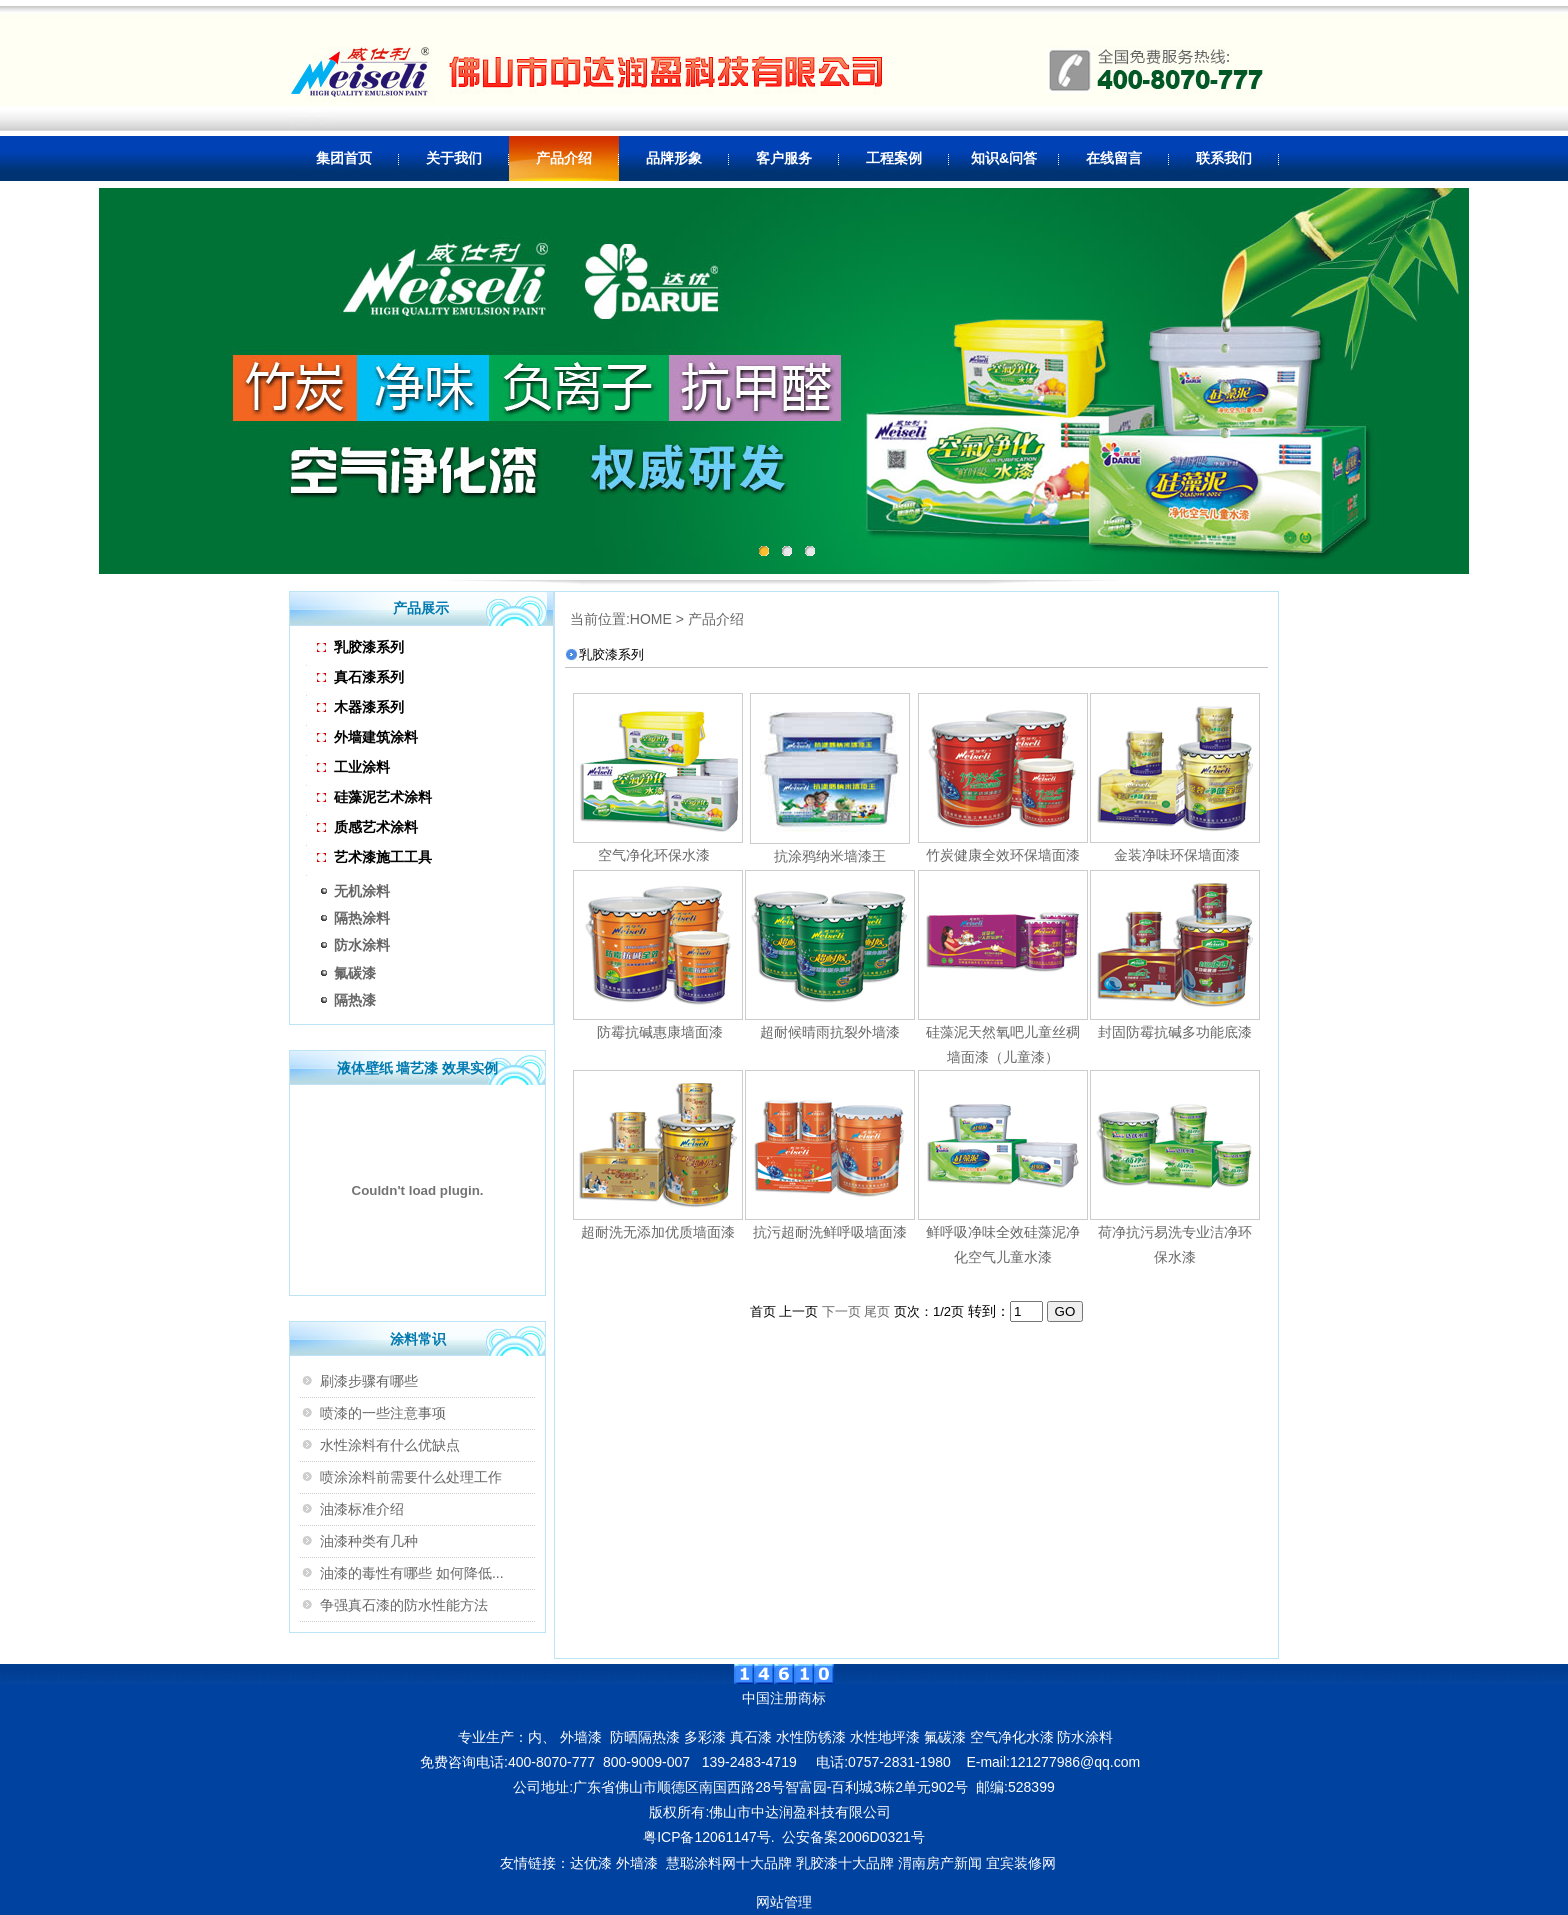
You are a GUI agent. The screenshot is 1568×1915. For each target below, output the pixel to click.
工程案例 (894, 158)
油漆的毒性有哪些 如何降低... (412, 1573)
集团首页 (344, 158)
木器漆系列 (360, 707)
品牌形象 (674, 158)
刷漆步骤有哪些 (369, 1381)
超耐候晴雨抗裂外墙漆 (830, 1032)
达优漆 (591, 1863)
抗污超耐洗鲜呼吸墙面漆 (830, 1232)
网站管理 (784, 1902)
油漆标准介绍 (362, 1509)
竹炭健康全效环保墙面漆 (1003, 855)
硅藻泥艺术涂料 (374, 797)
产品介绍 (564, 158)
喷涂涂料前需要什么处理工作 (411, 1477)
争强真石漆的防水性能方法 (404, 1605)
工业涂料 (353, 767)
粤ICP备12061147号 (707, 1837)
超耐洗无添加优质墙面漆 (658, 1232)
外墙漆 (637, 1863)
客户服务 (784, 158)
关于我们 (454, 158)
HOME (651, 619)
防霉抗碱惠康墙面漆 (658, 1032)
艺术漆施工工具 (374, 857)
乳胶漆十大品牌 (845, 1863)
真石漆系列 (360, 677)
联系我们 (1224, 158)
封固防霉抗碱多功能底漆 (1175, 1032)
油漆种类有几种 (369, 1541)
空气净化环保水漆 (654, 855)
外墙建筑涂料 (367, 737)
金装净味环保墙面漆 (1175, 855)
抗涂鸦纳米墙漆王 (830, 856)
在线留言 (1114, 158)
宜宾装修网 (1023, 1863)
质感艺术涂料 (367, 827)
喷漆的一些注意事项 (383, 1413)
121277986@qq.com (1075, 1762)
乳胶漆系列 (360, 647)
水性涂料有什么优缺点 (390, 1445)
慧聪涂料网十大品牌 (729, 1863)
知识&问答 (1004, 158)
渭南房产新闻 (940, 1863)
